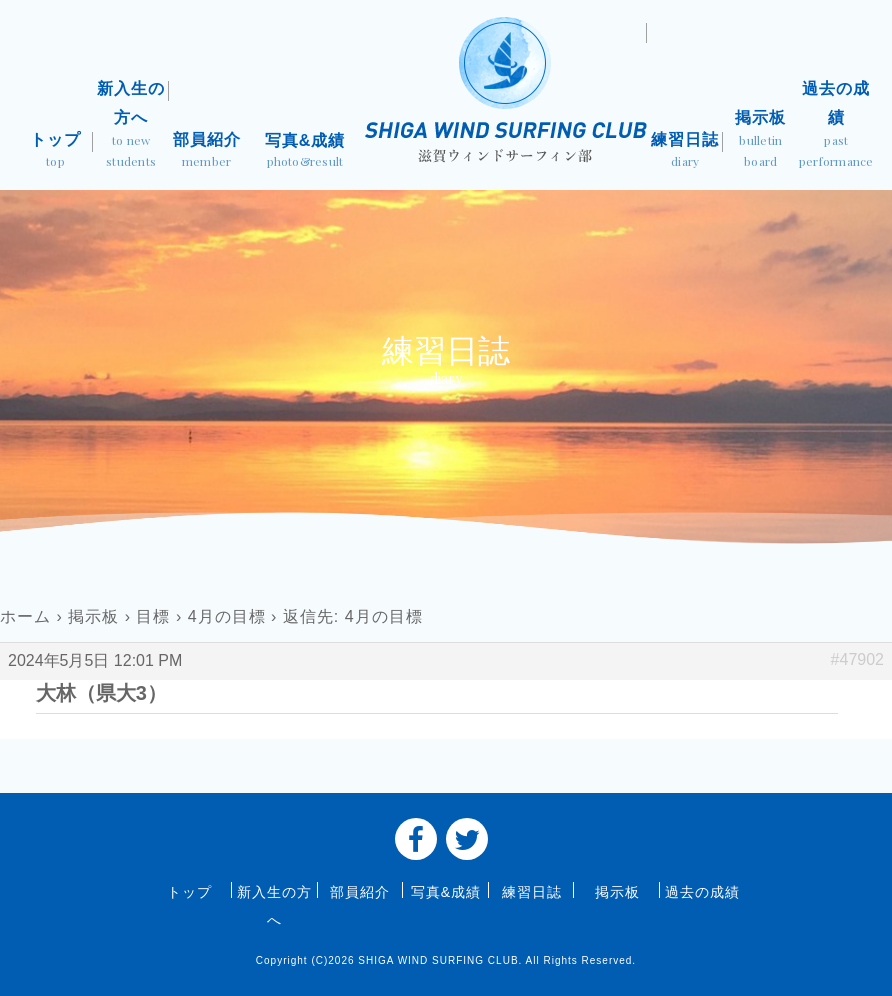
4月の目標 (227, 616)
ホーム (25, 616)
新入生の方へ (131, 126)
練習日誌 (685, 152)
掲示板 (761, 141)
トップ (56, 152)
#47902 (857, 659)
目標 (153, 616)
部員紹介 (207, 152)
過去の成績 (837, 126)
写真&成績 (305, 152)
